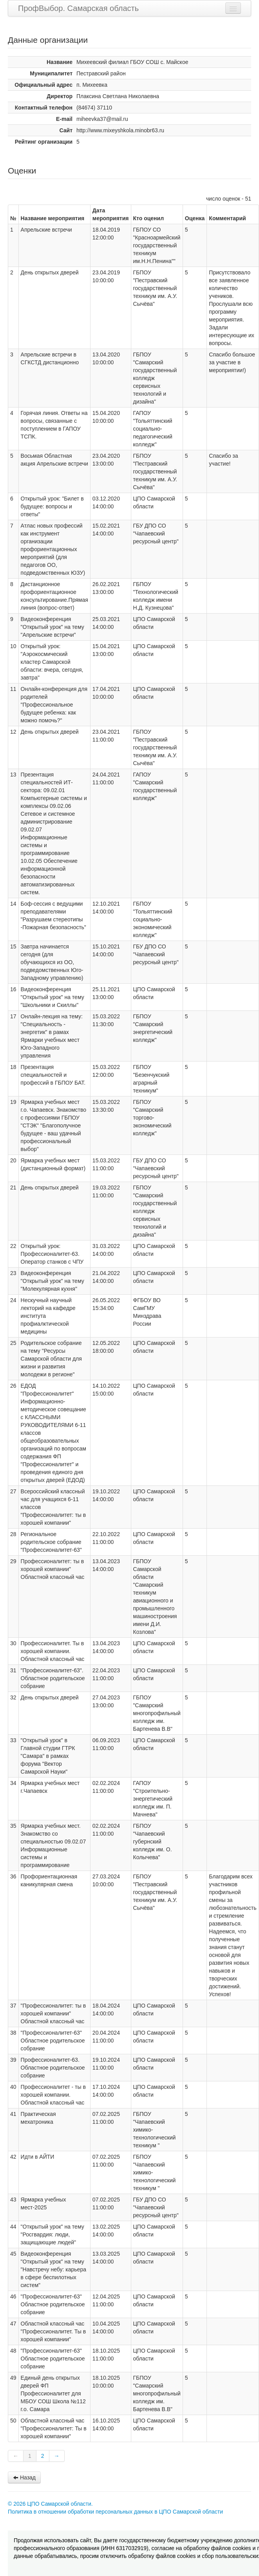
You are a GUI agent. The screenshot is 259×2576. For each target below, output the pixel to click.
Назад (24, 2477)
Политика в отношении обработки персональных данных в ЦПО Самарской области (115, 2511)
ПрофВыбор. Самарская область (78, 8)
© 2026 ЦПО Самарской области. (50, 2504)
